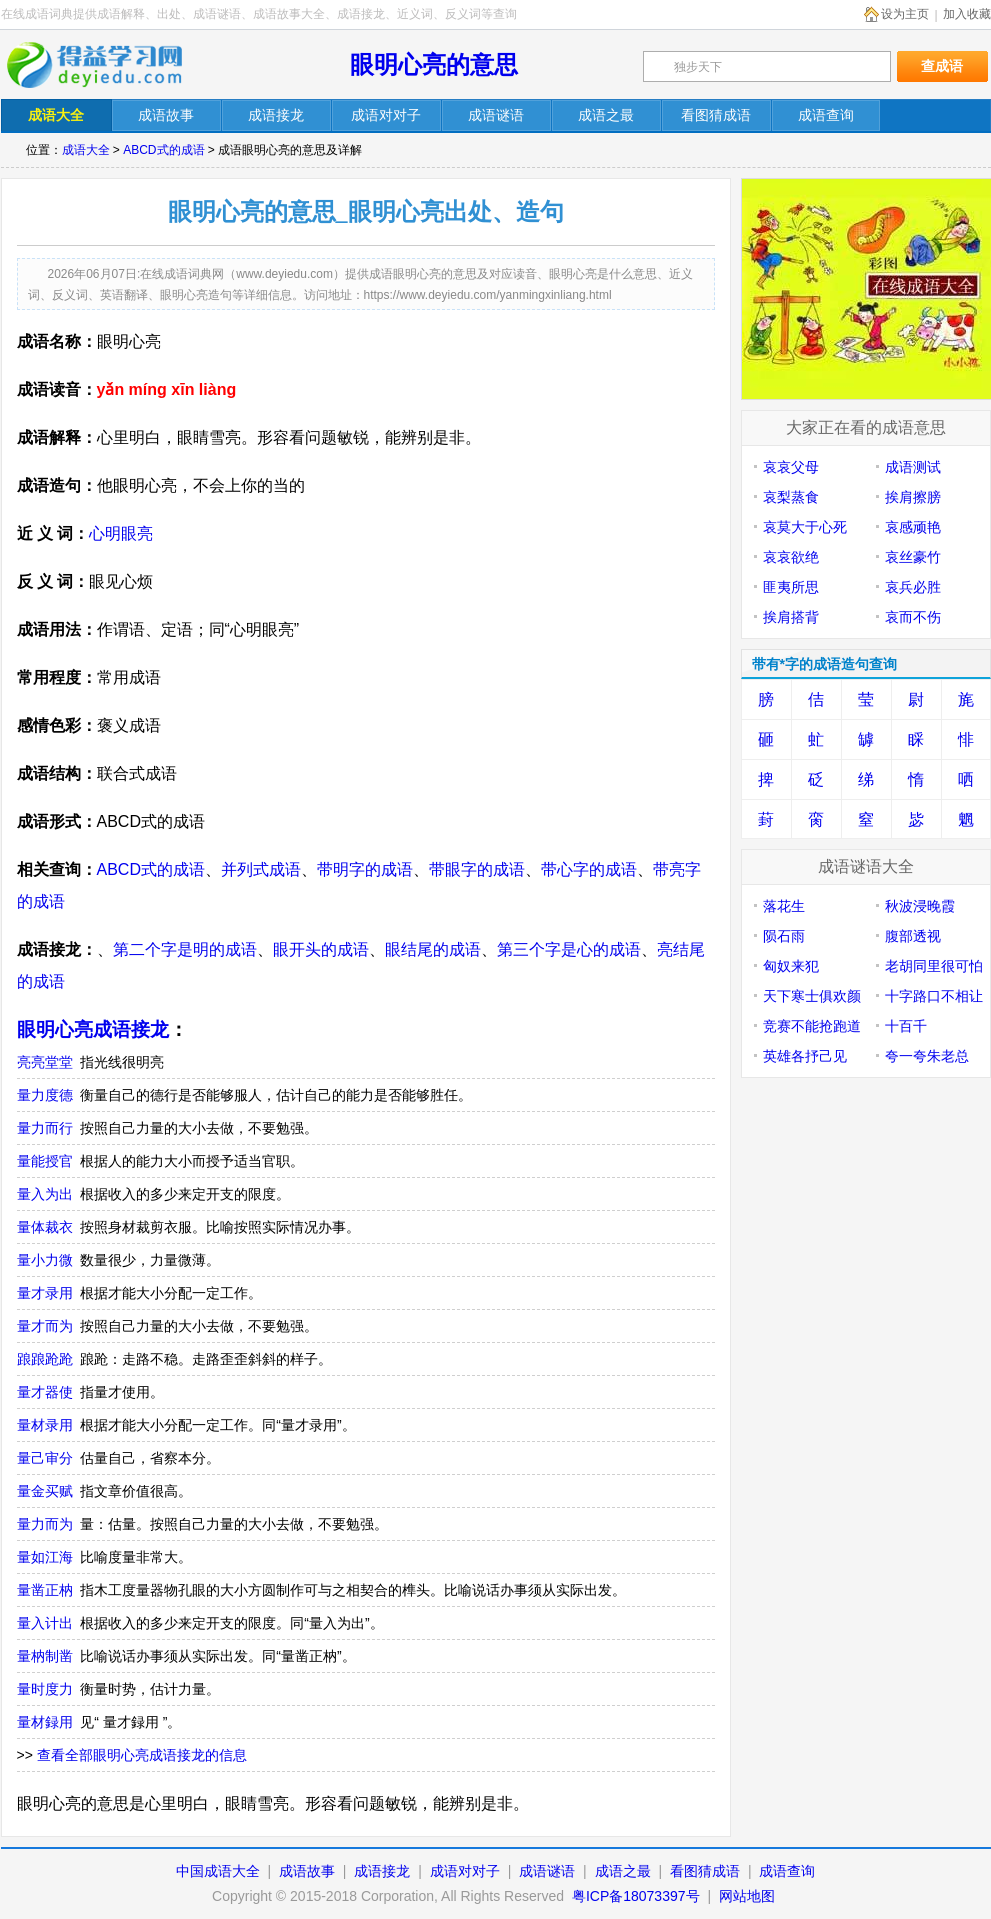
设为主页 (905, 14)
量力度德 (45, 1095)
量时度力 (45, 1689)
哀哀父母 (791, 467)
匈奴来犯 (791, 966)
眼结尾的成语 (433, 949)
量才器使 (45, 1392)
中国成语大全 (218, 1871)
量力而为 (45, 1524)
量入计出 (45, 1623)
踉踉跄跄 (45, 1359)
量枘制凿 (45, 1656)
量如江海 (45, 1557)
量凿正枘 (45, 1590)
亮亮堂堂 (45, 1062)
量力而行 (45, 1128)
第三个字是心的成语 (569, 949)
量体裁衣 (45, 1227)
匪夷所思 (791, 587)
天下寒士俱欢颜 (812, 996)
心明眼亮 (121, 533)
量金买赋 (45, 1491)
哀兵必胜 (913, 587)
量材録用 (45, 1722)
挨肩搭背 (791, 617)
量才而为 (45, 1326)
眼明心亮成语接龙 (93, 1029)
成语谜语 (547, 1871)
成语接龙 (382, 1871)
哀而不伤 (913, 617)
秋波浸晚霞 (920, 906)
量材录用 (45, 1425)
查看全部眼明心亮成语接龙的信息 (142, 1755)
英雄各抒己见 (805, 1056)
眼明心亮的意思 (434, 64)
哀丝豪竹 (913, 557)
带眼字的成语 (477, 869)
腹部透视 (913, 936)
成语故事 (307, 1871)
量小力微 (45, 1260)
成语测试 (913, 467)
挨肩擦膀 (913, 497)
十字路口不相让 (934, 996)
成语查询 (787, 1871)
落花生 (784, 906)
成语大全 (86, 150)
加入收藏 (967, 14)
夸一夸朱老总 (927, 1056)
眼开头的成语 (321, 949)
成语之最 (623, 1871)
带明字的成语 (365, 869)
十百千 (906, 1026)
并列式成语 (261, 869)
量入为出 (45, 1194)
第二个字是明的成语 (185, 949)
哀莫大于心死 (805, 527)
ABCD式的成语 (163, 150)
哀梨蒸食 (791, 497)
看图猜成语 (705, 1871)
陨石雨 (784, 936)
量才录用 (45, 1293)
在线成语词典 (108, 65)
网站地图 (747, 1896)
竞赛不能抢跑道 (812, 1026)
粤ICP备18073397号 (638, 1896)
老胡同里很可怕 (934, 966)
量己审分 (45, 1458)
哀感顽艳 (913, 527)
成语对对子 (465, 1871)
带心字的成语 (589, 869)
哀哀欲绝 (791, 557)
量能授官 (45, 1161)
